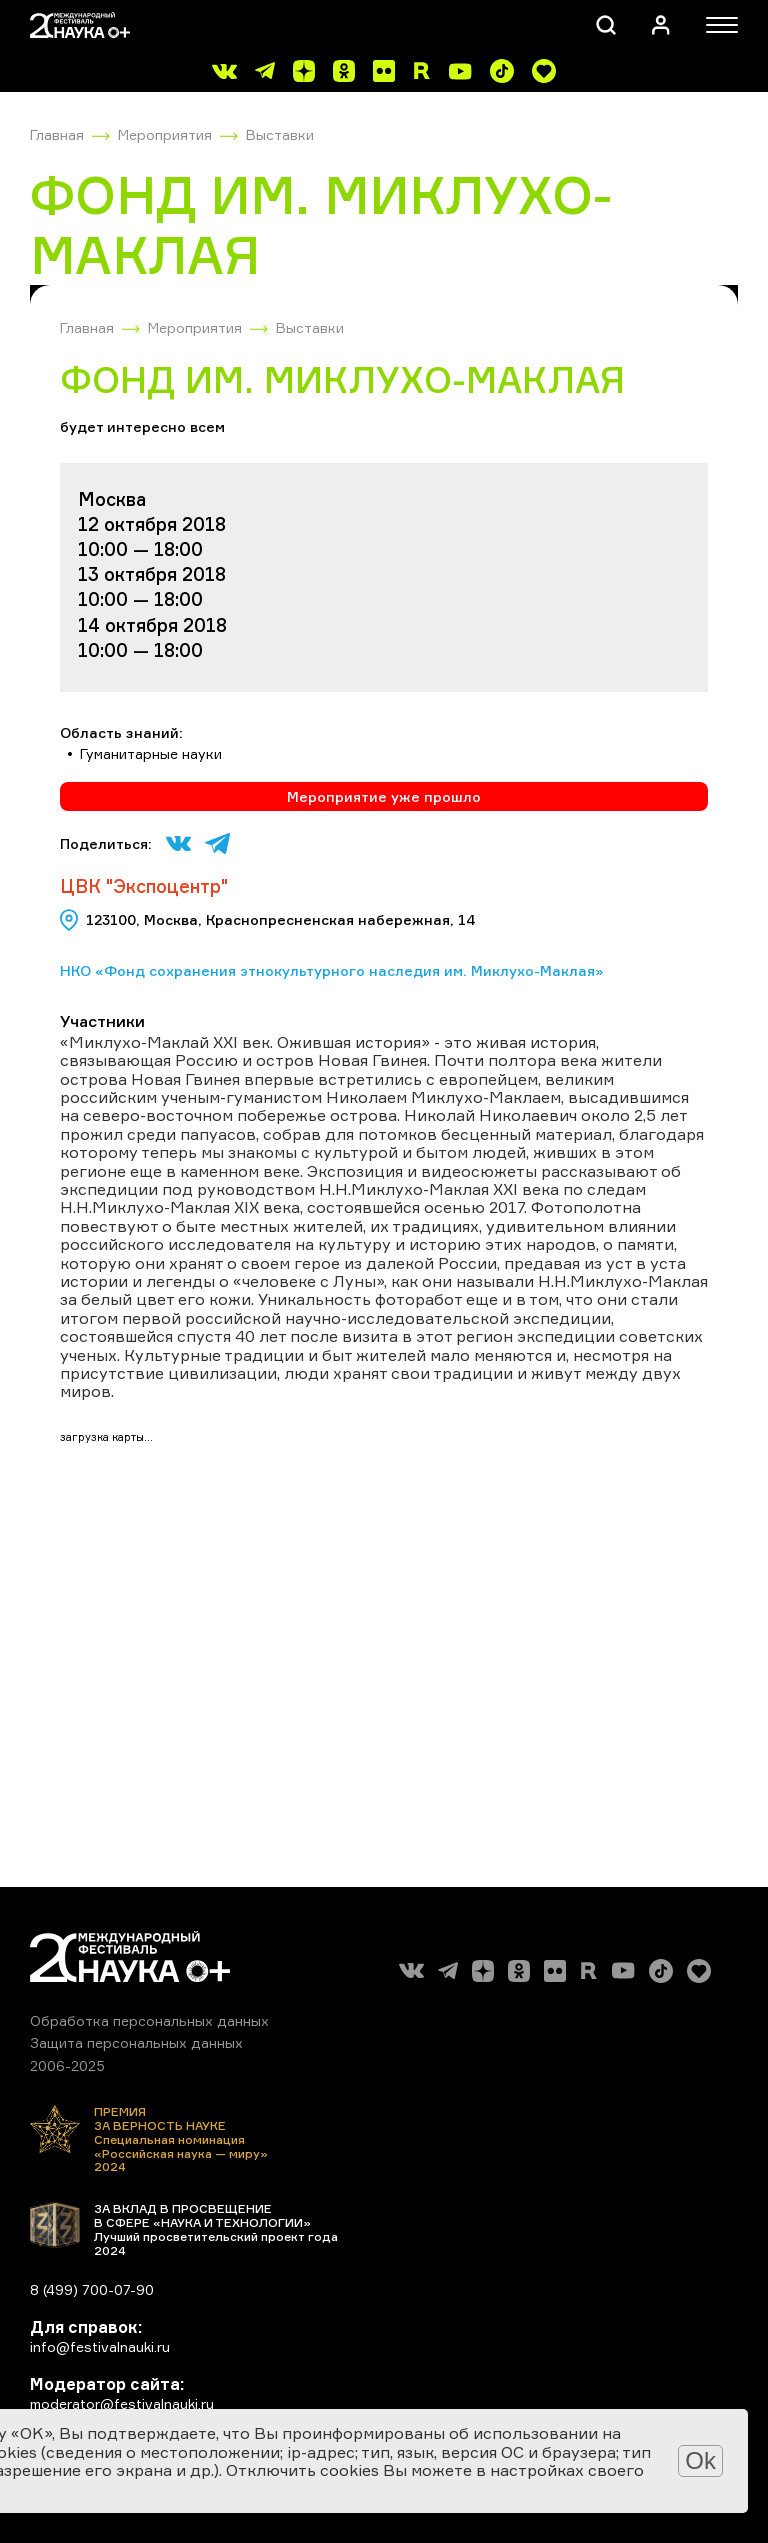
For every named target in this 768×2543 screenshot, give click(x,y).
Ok (700, 2460)
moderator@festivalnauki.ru (122, 2403)
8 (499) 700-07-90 (92, 2289)
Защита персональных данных (136, 2042)
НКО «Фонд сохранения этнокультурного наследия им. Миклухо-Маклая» (331, 970)
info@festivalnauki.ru (100, 2346)
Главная (57, 134)
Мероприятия (165, 134)
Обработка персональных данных (149, 2020)
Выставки (280, 134)
